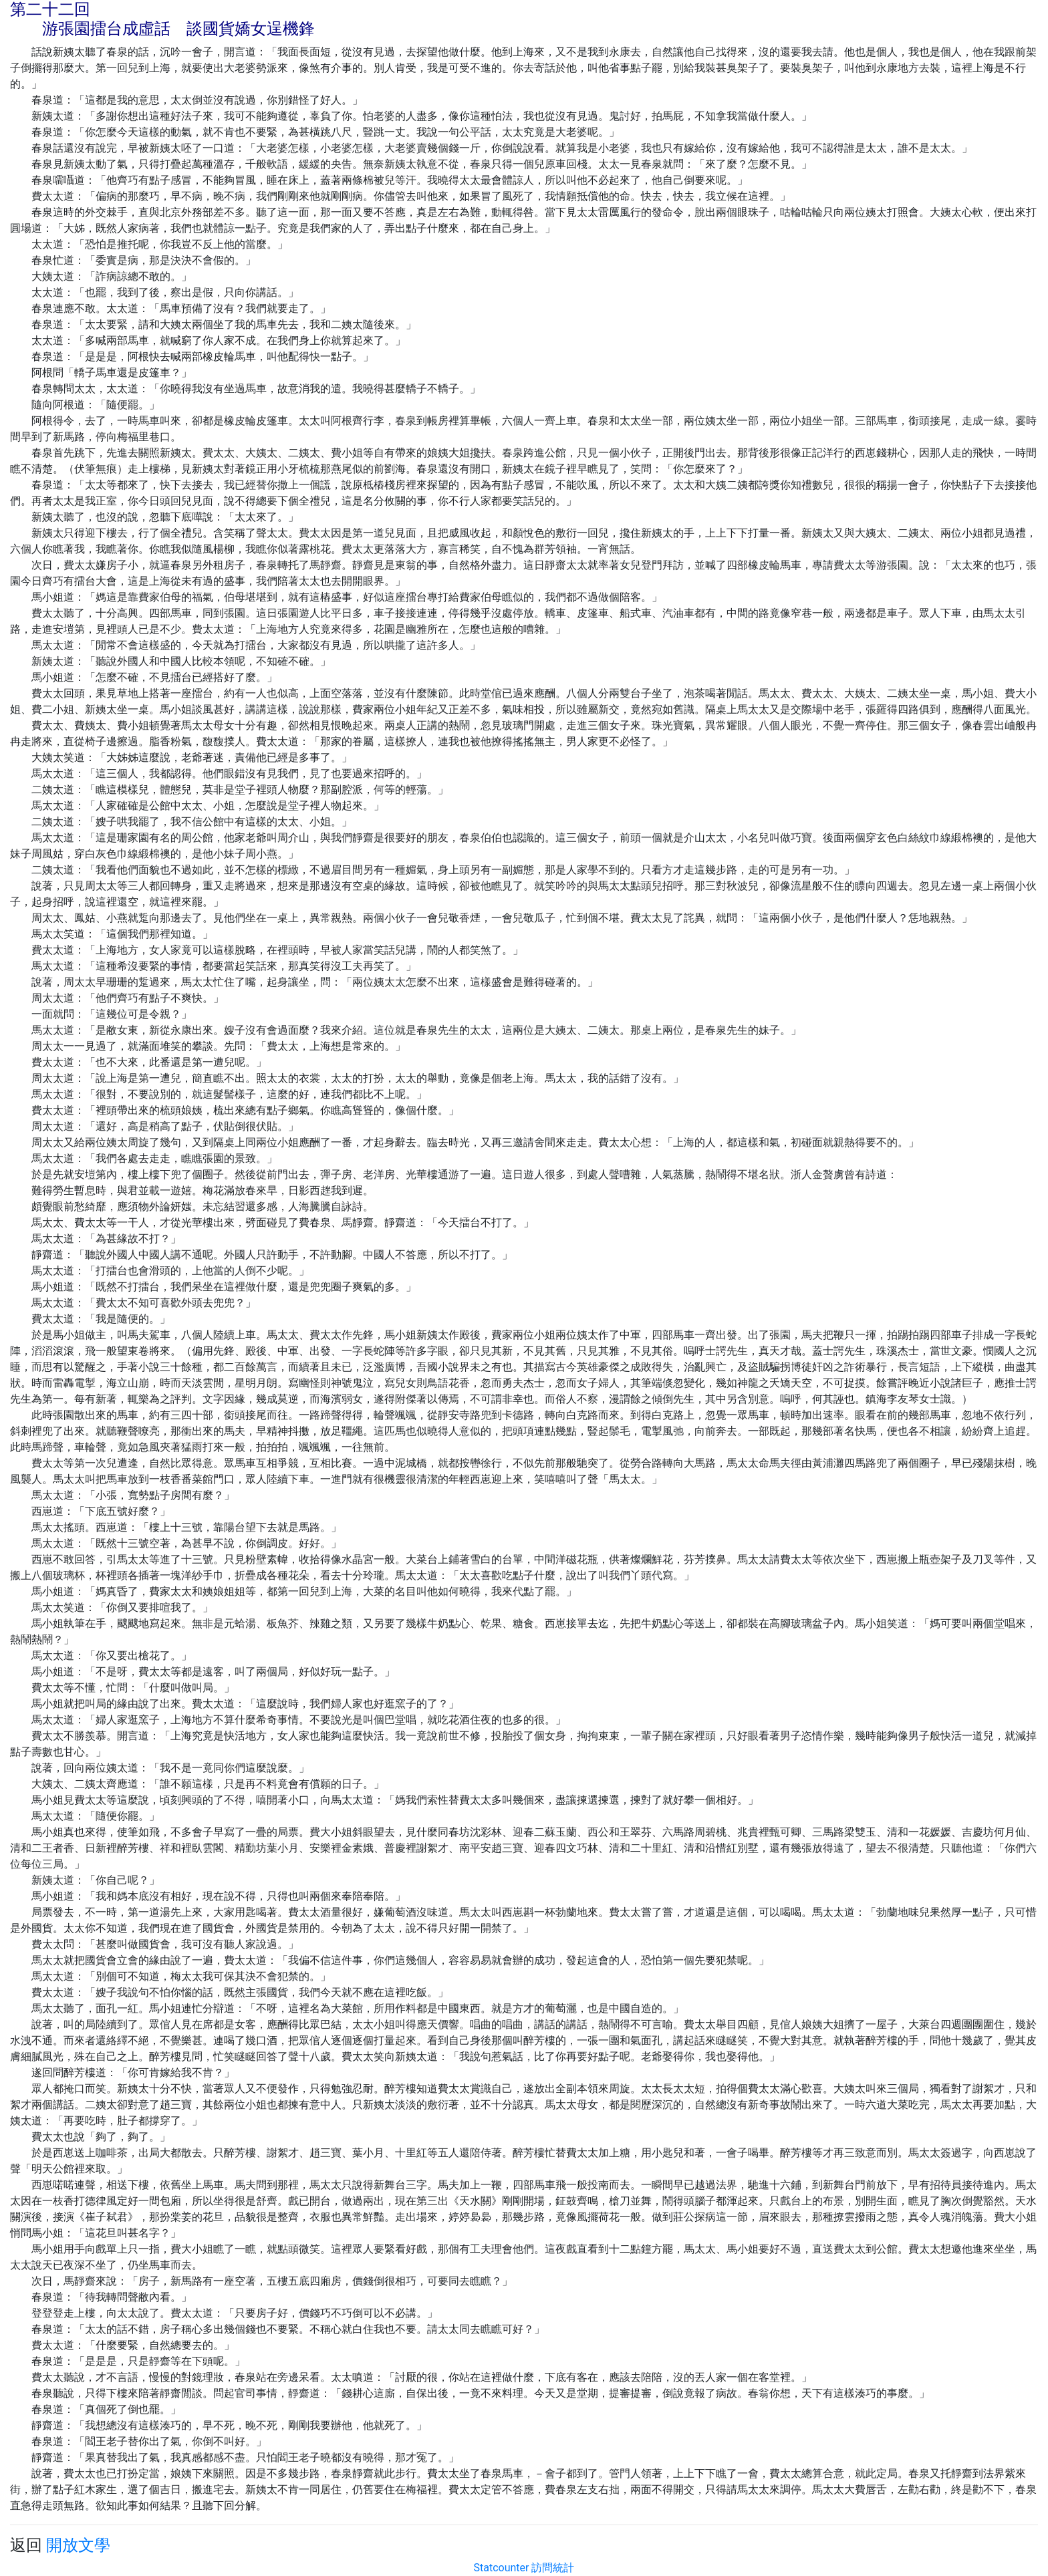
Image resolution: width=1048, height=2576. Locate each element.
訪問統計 (552, 2567)
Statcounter (501, 2567)
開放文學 (78, 2545)
